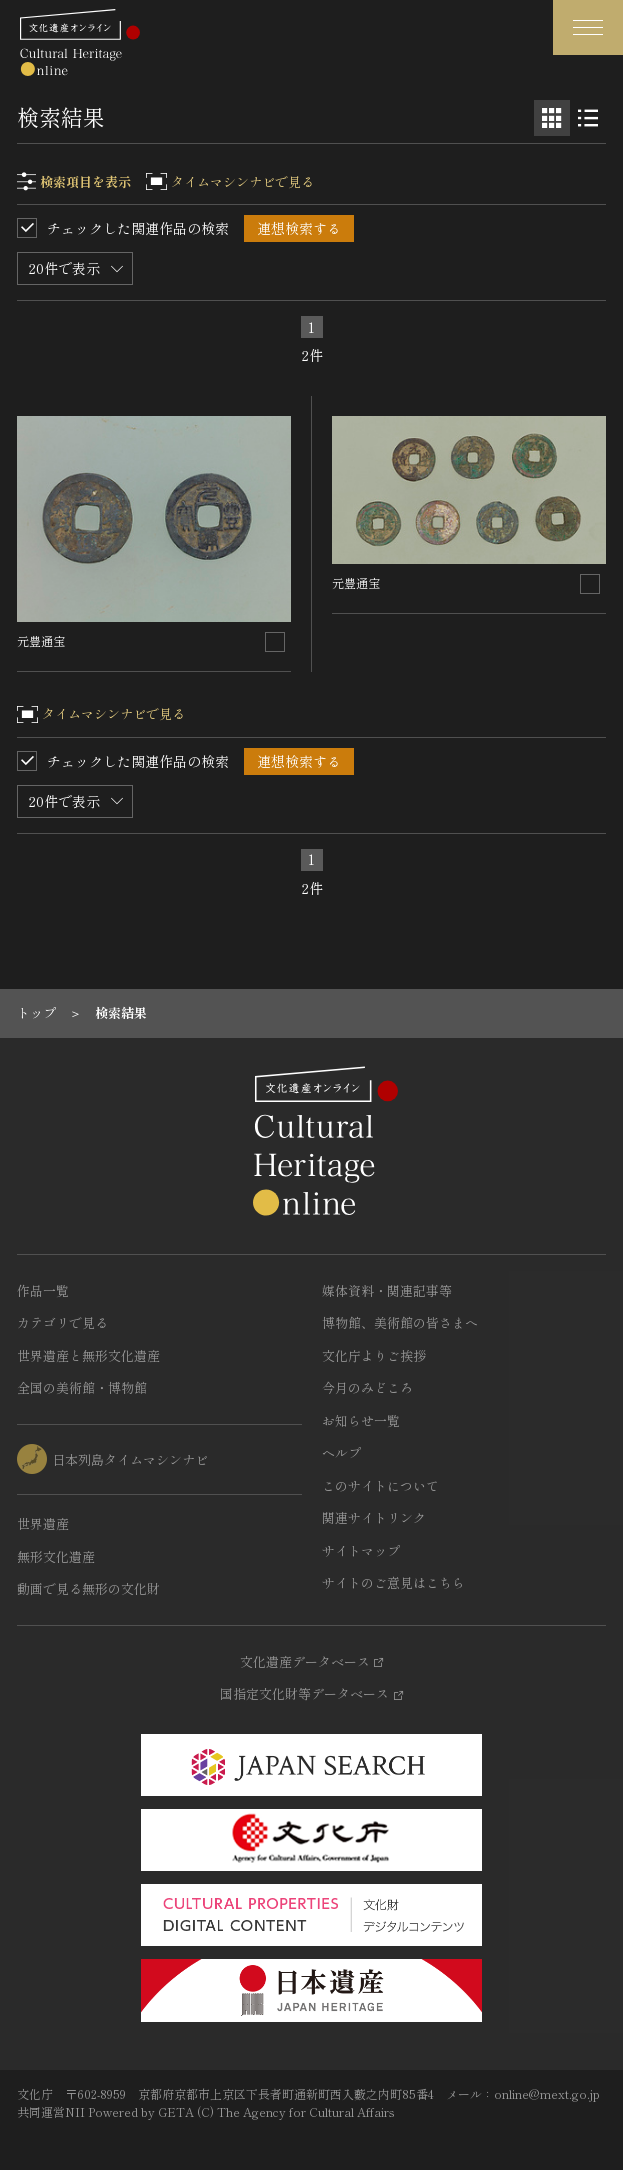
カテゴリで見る (62, 1322)
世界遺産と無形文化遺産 (88, 1355)
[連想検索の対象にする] (275, 642)
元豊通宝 (41, 640)
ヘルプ (341, 1452)
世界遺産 (43, 1523)
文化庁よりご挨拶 (374, 1355)
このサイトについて (380, 1485)
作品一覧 (43, 1290)
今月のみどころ (367, 1387)
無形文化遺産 (56, 1556)
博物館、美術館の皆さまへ (400, 1322)
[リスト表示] (588, 118)
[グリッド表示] (552, 118)
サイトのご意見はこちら (393, 1582)
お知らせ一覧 (361, 1420)
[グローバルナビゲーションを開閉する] (588, 27)
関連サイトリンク (374, 1517)
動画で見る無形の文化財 (88, 1588)
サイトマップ (361, 1550)
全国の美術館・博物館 (82, 1387)
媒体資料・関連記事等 (387, 1290)
